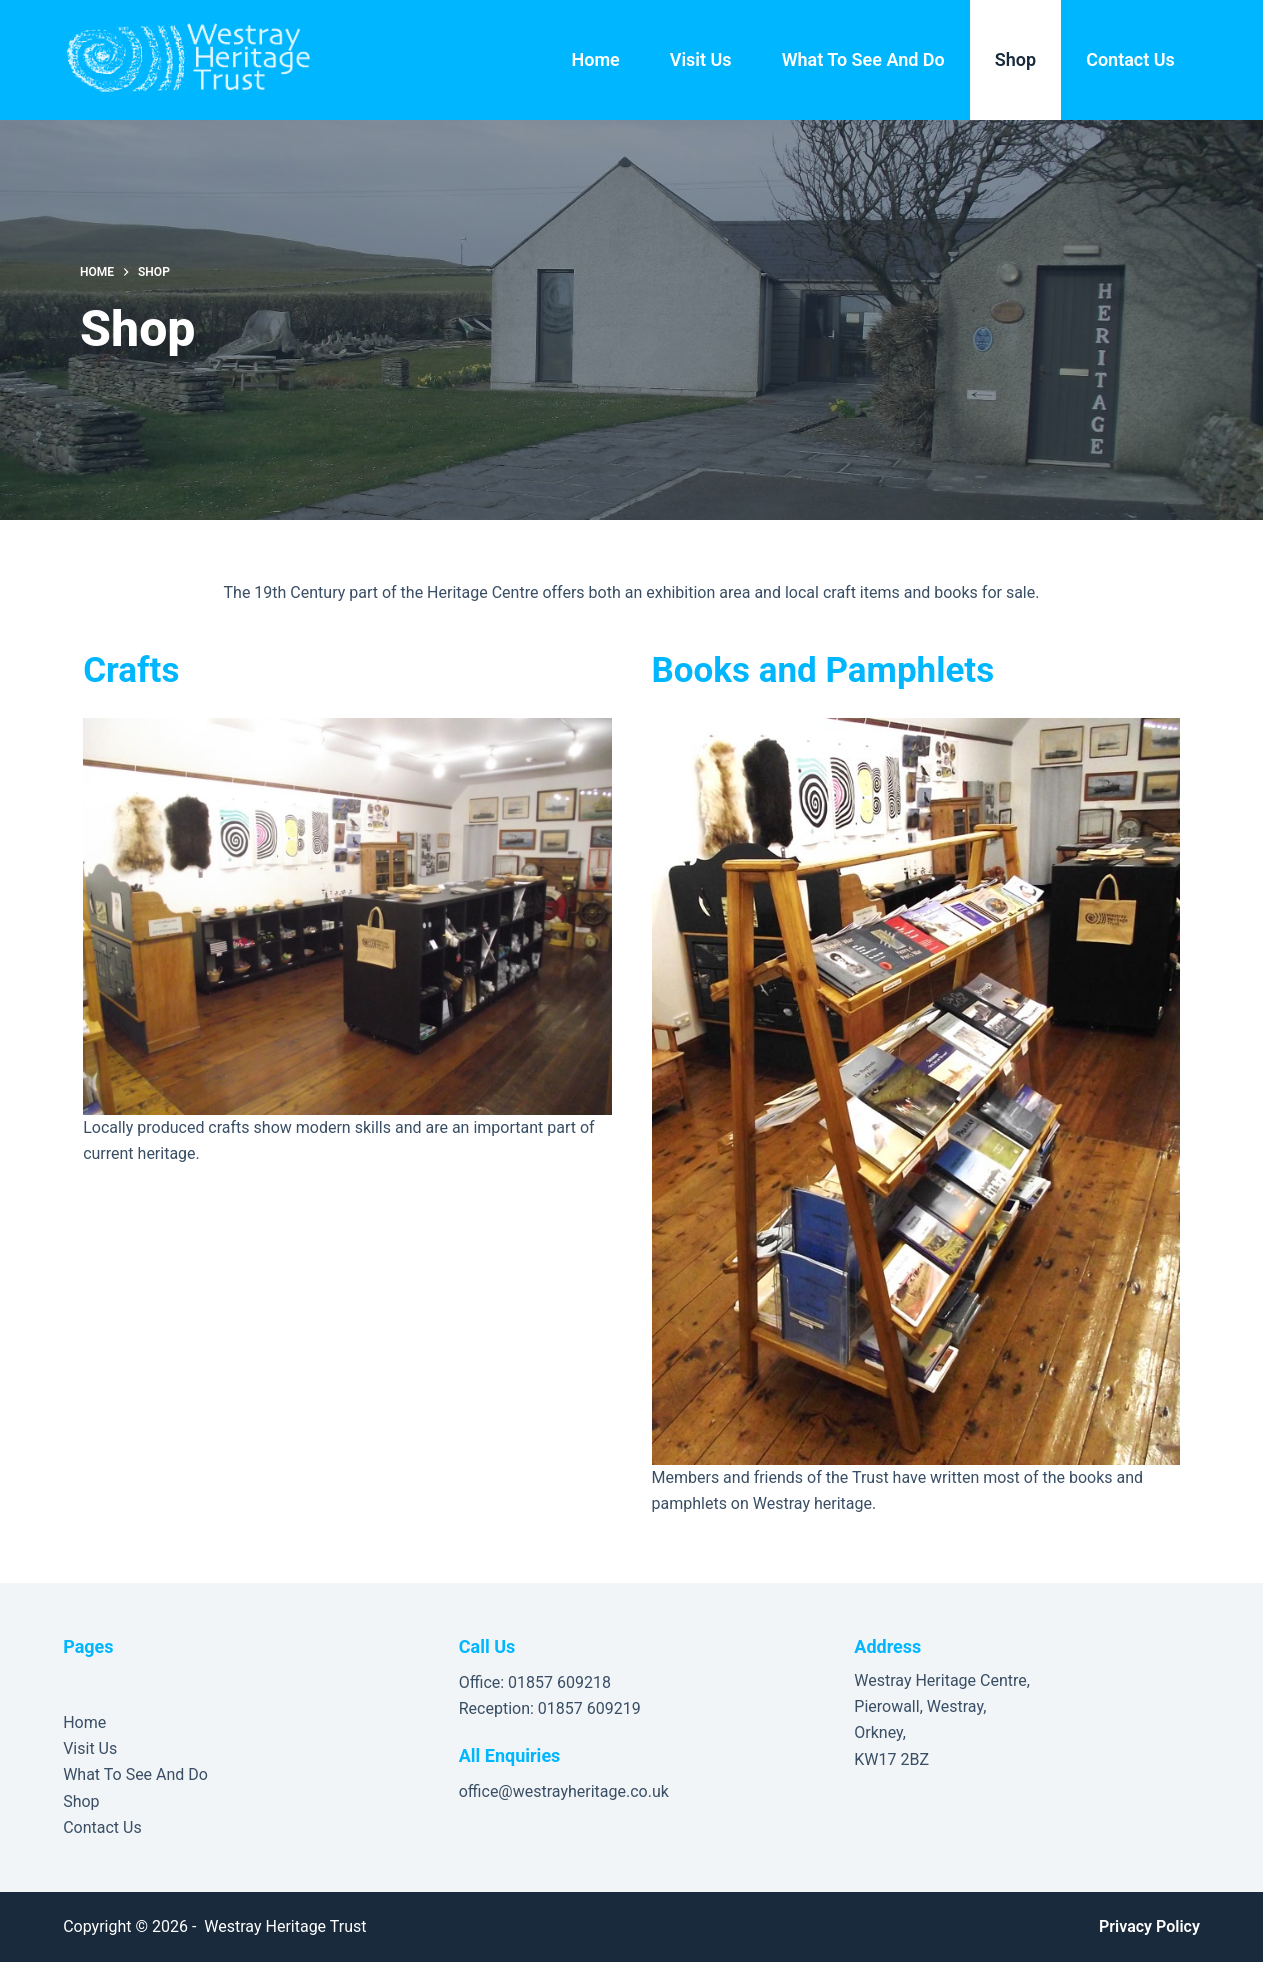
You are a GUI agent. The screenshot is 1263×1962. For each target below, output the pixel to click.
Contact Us (1130, 59)
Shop (1015, 59)
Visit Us (701, 59)
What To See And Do (863, 59)
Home (595, 59)
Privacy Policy (1149, 1926)
